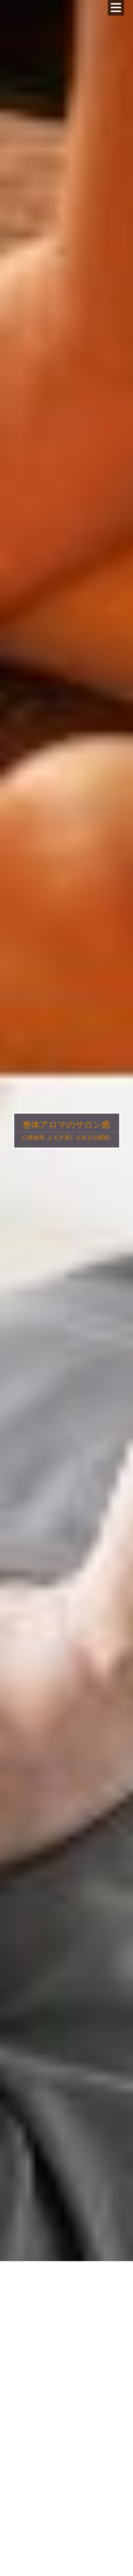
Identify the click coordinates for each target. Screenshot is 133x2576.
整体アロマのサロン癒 (66, 1124)
